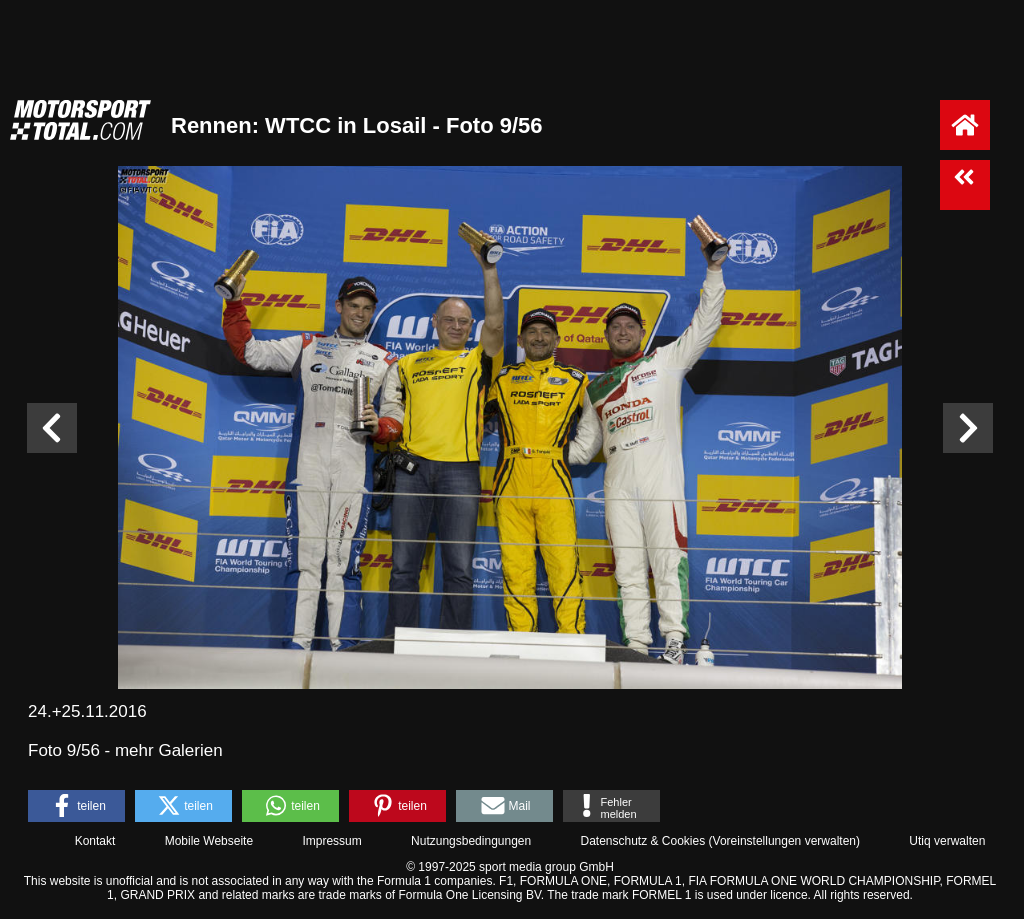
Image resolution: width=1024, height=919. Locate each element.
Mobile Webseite (209, 841)
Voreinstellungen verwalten (784, 841)
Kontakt (95, 841)
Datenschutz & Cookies (642, 841)
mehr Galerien (169, 750)
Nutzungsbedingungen (471, 841)
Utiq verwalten (947, 841)
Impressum (331, 841)
